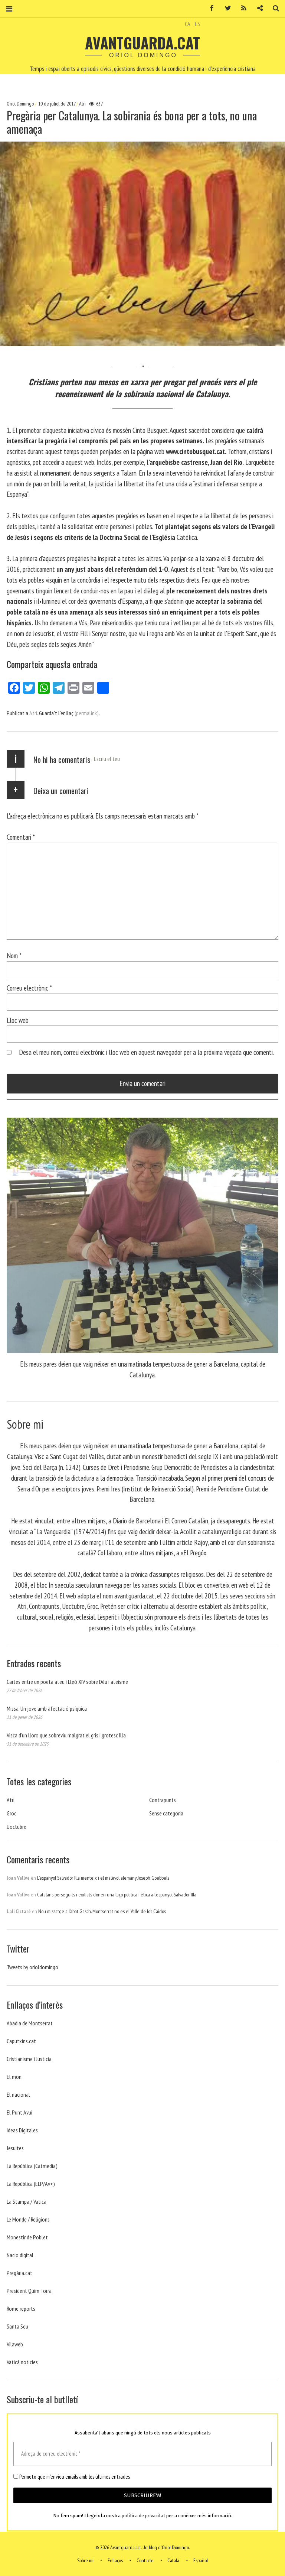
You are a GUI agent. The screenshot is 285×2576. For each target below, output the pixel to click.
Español (200, 2560)
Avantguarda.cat (142, 43)
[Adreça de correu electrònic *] (142, 2454)
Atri (82, 103)
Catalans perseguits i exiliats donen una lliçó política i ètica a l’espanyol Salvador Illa (116, 1894)
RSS (241, 8)
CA (187, 23)
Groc (11, 1813)
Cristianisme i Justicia (29, 2059)
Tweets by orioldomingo (32, 1967)
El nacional (18, 2094)
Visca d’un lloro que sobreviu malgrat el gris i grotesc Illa (66, 1735)
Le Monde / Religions (28, 2219)
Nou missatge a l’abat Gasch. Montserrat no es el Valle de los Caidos (102, 1911)
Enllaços (115, 2560)
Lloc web (18, 1019)
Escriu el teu (107, 758)
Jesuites (15, 2148)
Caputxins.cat (21, 2041)
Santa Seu (17, 2326)
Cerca (273, 8)
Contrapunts (162, 1800)
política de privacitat (143, 2515)
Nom (14, 955)
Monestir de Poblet (27, 2237)
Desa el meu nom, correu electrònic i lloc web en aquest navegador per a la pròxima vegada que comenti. (146, 1052)
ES (197, 23)
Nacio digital (20, 2255)
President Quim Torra (29, 2290)
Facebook (209, 8)
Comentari (21, 837)
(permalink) (87, 713)
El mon (14, 2076)
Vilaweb (15, 2344)
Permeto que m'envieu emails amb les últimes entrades (71, 2476)
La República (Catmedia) (32, 2166)
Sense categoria (166, 1813)
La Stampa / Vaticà (26, 2201)
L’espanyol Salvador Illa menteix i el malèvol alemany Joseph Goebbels (103, 1878)
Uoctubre (16, 1826)
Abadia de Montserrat (30, 2023)
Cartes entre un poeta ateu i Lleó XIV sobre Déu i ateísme (67, 1681)
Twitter (225, 8)
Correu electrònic (29, 987)
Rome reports (21, 2308)
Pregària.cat (19, 2273)
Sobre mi (85, 2560)
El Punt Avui (19, 2112)
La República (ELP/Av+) (31, 2183)
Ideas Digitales (22, 2130)
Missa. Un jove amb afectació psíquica (47, 1708)
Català (173, 2560)
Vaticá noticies (22, 2362)
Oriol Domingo (21, 103)
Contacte (145, 2560)
